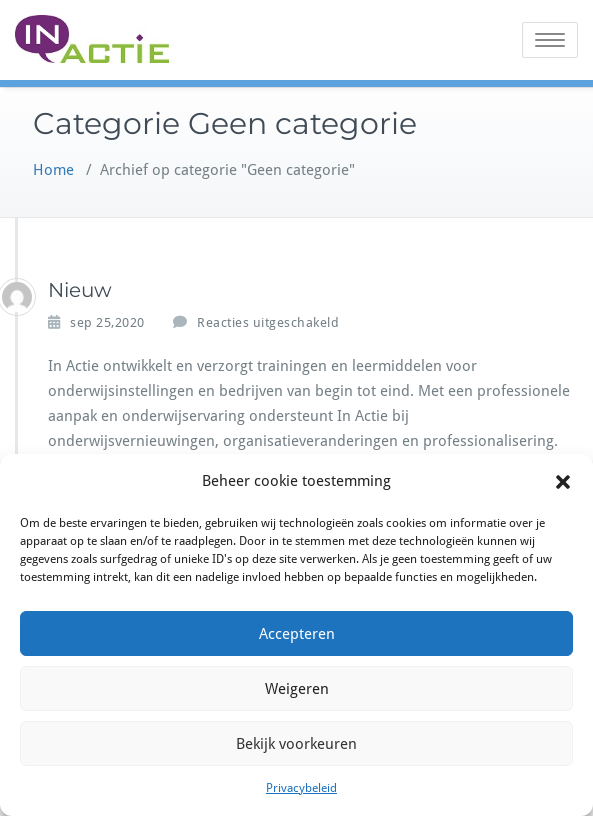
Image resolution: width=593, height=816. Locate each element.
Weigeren (297, 689)
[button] (563, 482)
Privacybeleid (301, 788)
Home (53, 170)
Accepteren (297, 634)
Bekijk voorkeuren (296, 744)
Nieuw (80, 290)
